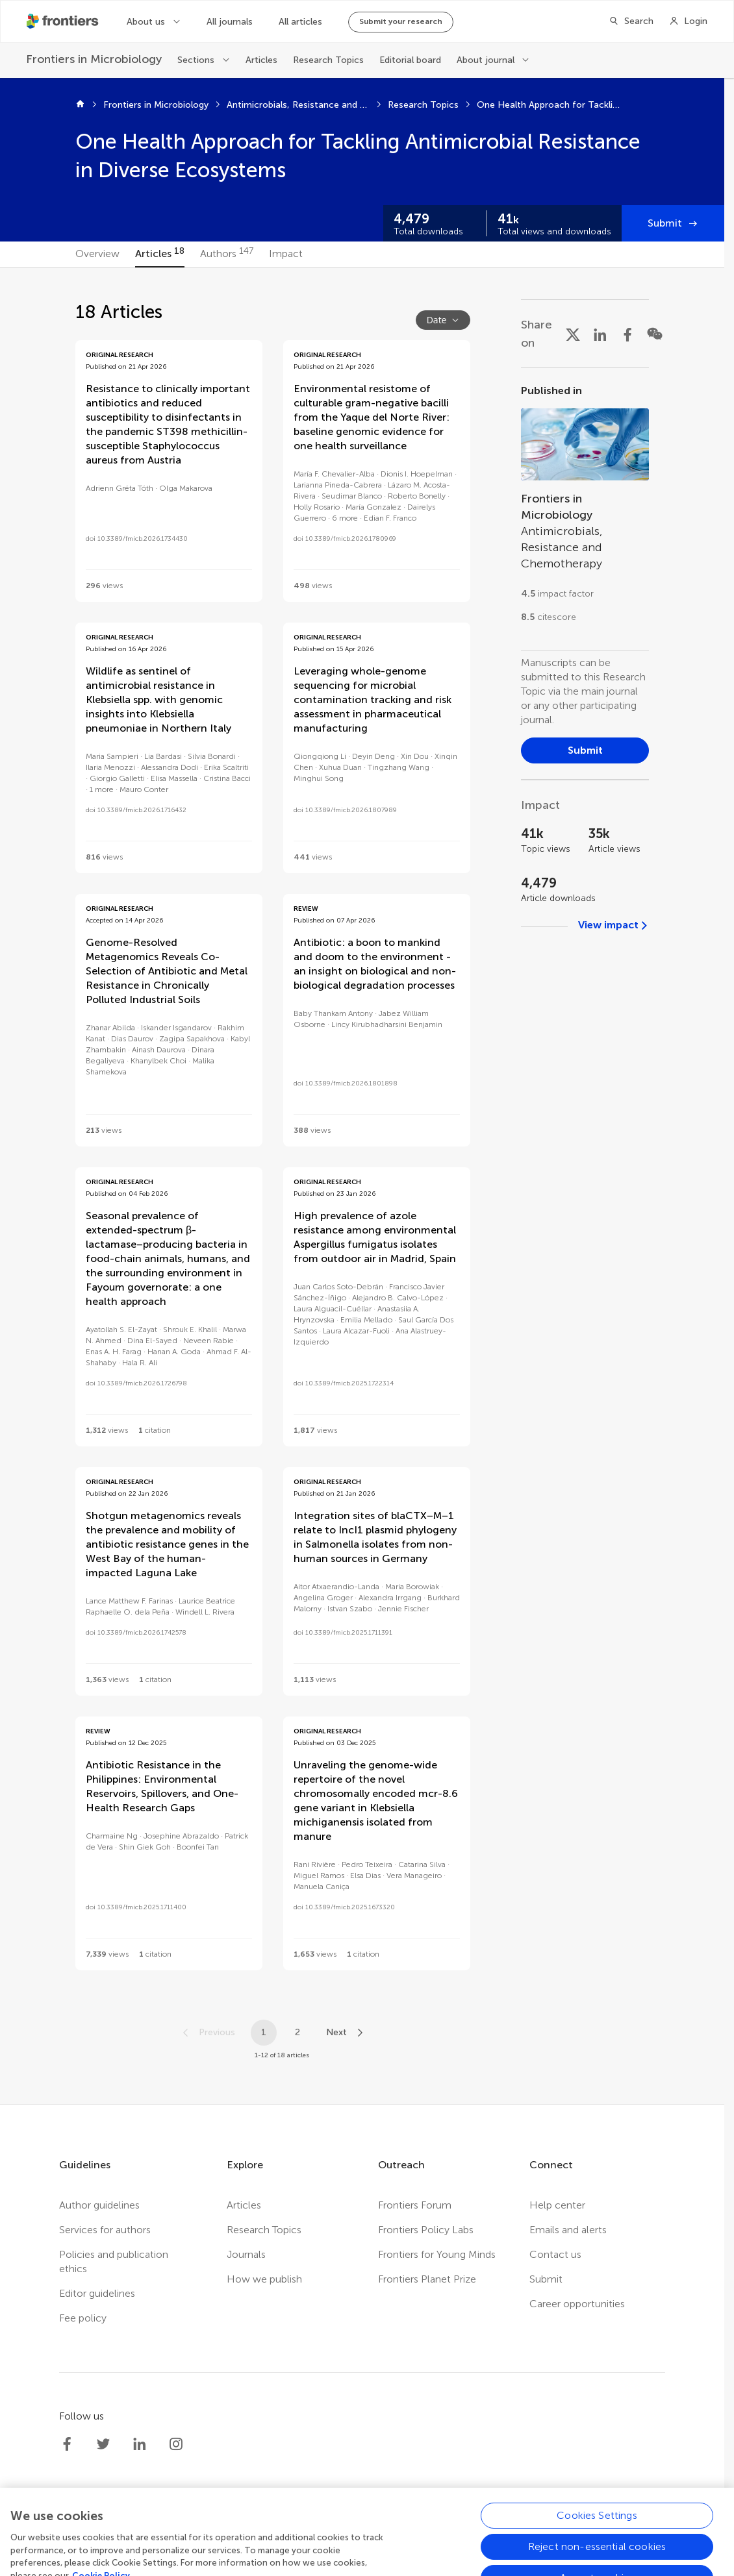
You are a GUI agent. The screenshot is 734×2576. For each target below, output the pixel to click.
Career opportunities (577, 2303)
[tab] (97, 254)
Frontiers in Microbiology (156, 104)
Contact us (555, 2254)
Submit (665, 223)
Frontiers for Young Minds (437, 2254)
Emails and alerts (568, 2229)
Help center (557, 2205)
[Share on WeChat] (655, 334)
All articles (300, 21)
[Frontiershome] (64, 21)
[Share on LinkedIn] (600, 334)
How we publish (264, 2279)
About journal (485, 60)
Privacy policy (323, 2532)
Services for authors (105, 2229)
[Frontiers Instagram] (176, 2444)
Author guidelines (99, 2205)
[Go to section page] (585, 509)
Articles (261, 60)
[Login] (688, 21)
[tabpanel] (362, 1186)
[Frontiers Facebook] (67, 2444)
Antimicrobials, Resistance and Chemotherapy (298, 104)
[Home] (80, 105)
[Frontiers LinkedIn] (139, 2444)
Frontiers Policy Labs (426, 2229)
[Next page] (345, 2033)
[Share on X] (573, 334)
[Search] (631, 21)
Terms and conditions (419, 2532)
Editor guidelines (97, 2293)
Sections (195, 60)
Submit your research (400, 21)
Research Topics (328, 60)
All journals (230, 21)
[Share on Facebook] (627, 334)
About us (146, 21)
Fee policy (83, 2318)
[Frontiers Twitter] (103, 2444)
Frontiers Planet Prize (427, 2279)
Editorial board (410, 60)
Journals (246, 2254)
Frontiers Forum (414, 2205)
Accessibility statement (536, 2532)
